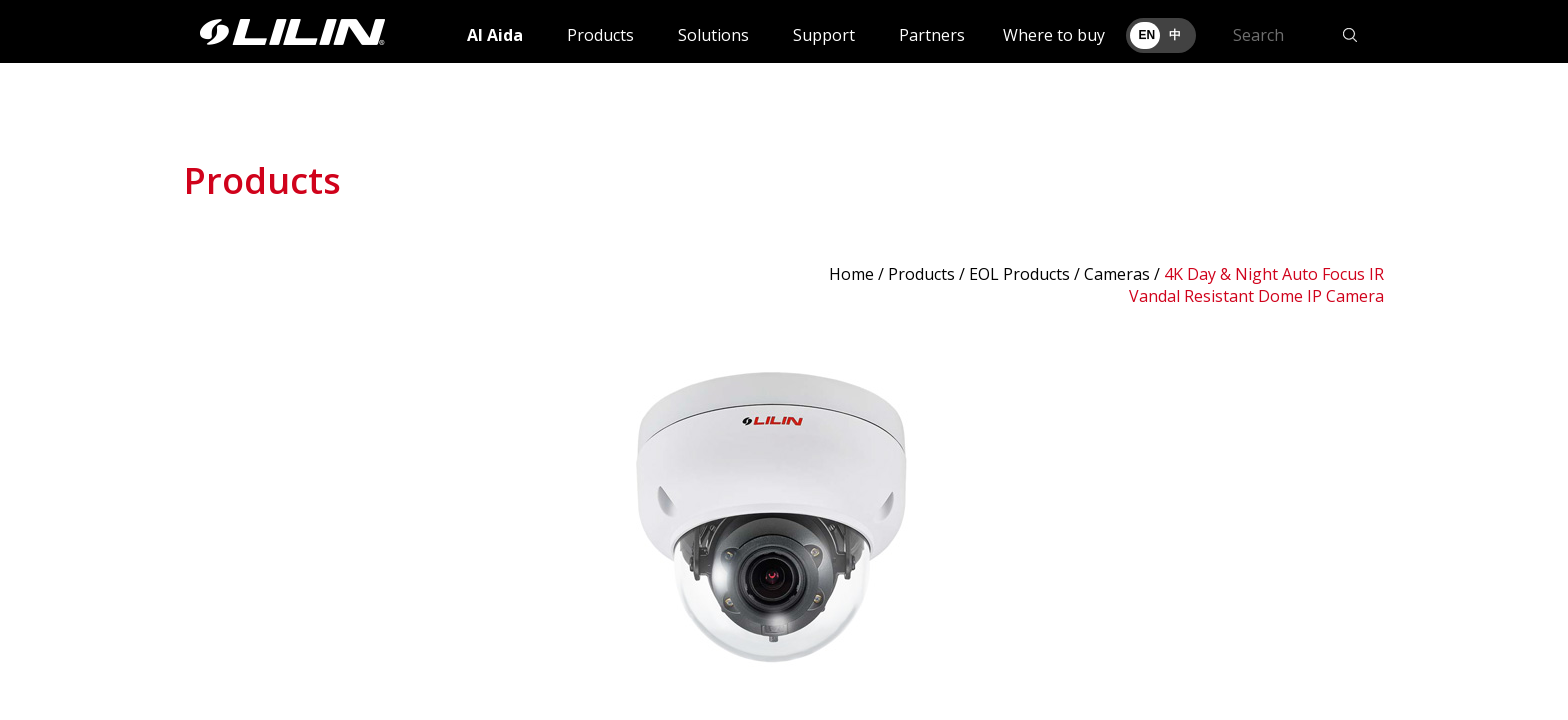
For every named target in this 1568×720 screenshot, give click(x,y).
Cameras (1117, 274)
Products (600, 35)
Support (824, 35)
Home (851, 274)
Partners (932, 35)
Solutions (713, 35)
